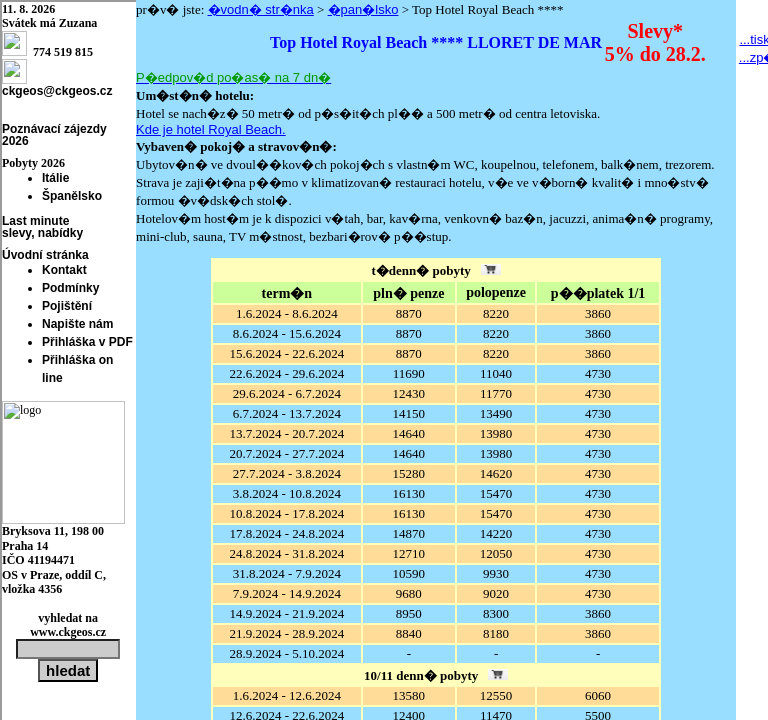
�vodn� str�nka (261, 9)
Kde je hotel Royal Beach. (211, 129)
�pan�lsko (363, 9)
